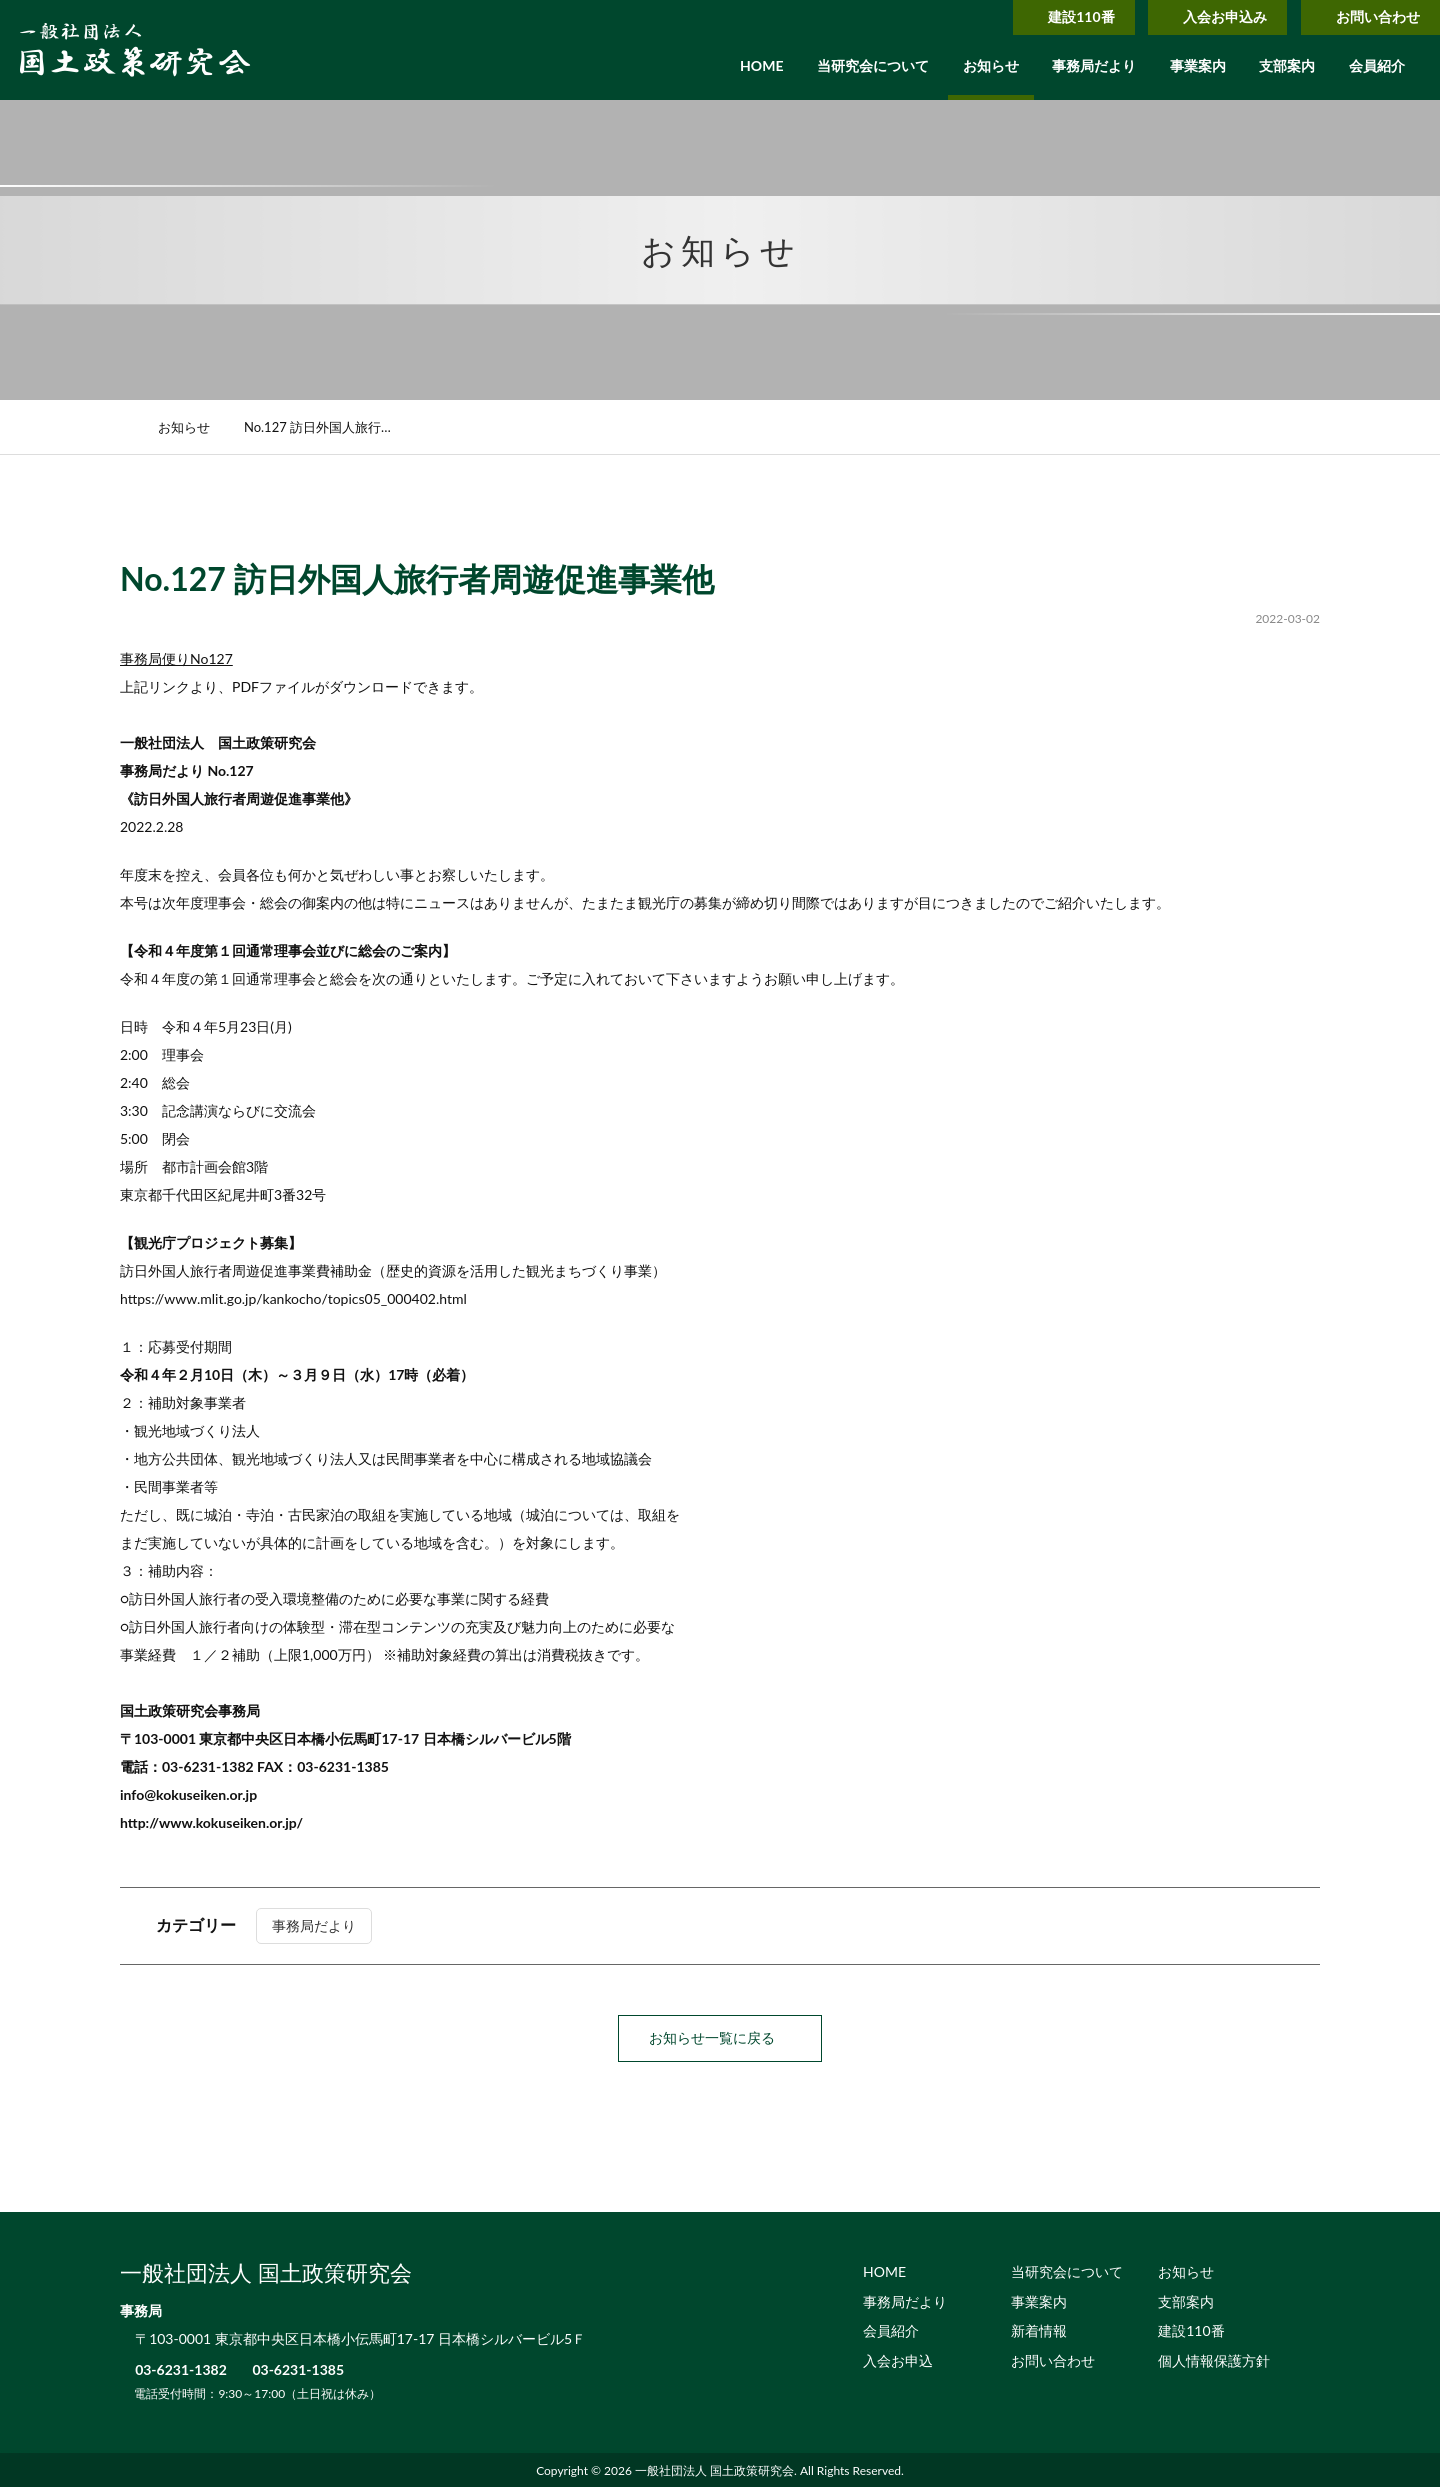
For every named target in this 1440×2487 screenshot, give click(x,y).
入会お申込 (898, 2359)
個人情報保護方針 (1214, 2359)
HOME (761, 65)
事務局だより (1094, 65)
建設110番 (1053, 16)
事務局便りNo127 (176, 658)
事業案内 (1198, 65)
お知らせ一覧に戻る (720, 2037)
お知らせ (991, 65)
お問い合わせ (1366, 16)
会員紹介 (1377, 65)
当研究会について (873, 65)
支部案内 (1287, 65)
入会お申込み (1205, 16)
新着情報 (1039, 2329)
